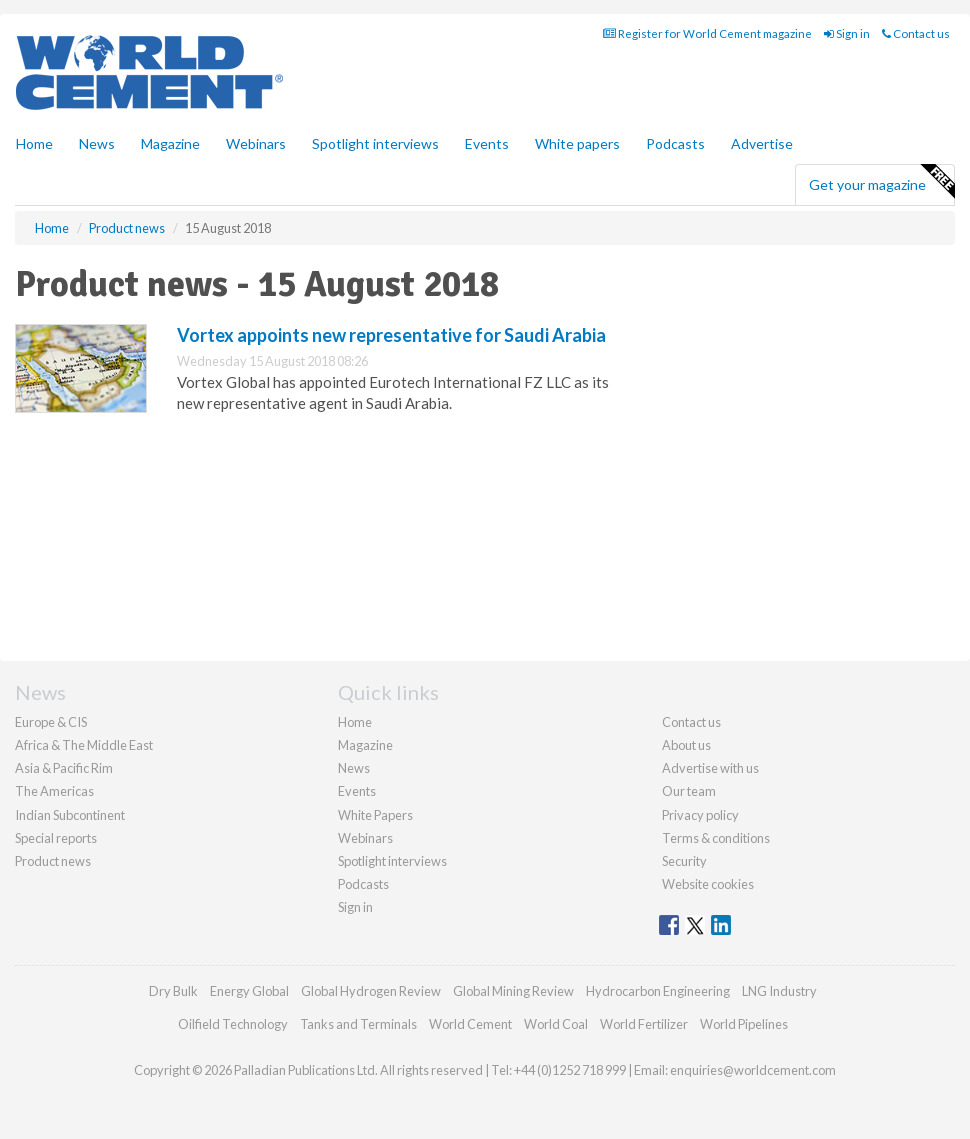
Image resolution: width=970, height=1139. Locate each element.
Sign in (847, 33)
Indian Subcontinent (70, 815)
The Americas (54, 791)
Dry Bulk (173, 991)
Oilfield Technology (233, 1024)
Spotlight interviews (375, 143)
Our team (689, 791)
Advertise (762, 143)
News (354, 768)
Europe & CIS (51, 722)
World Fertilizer (644, 1024)
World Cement (470, 1024)
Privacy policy (700, 815)
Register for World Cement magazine (707, 33)
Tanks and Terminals (358, 1024)
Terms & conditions (716, 838)
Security (684, 861)
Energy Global (249, 991)
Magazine (170, 143)
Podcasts (675, 143)
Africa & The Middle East (84, 745)
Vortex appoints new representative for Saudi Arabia (391, 335)
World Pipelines (744, 1024)
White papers (577, 143)
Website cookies (708, 884)
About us (686, 745)
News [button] (97, 143)
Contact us (916, 33)
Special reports (56, 838)
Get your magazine (881, 182)
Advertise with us (710, 768)
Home (34, 143)
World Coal (556, 1024)
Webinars (256, 143)
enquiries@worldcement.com (753, 1070)
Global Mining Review (513, 991)
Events (487, 143)
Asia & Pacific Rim (64, 768)
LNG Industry (779, 991)
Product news (53, 861)
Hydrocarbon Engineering (658, 991)
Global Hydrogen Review (371, 991)
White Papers (375, 815)
